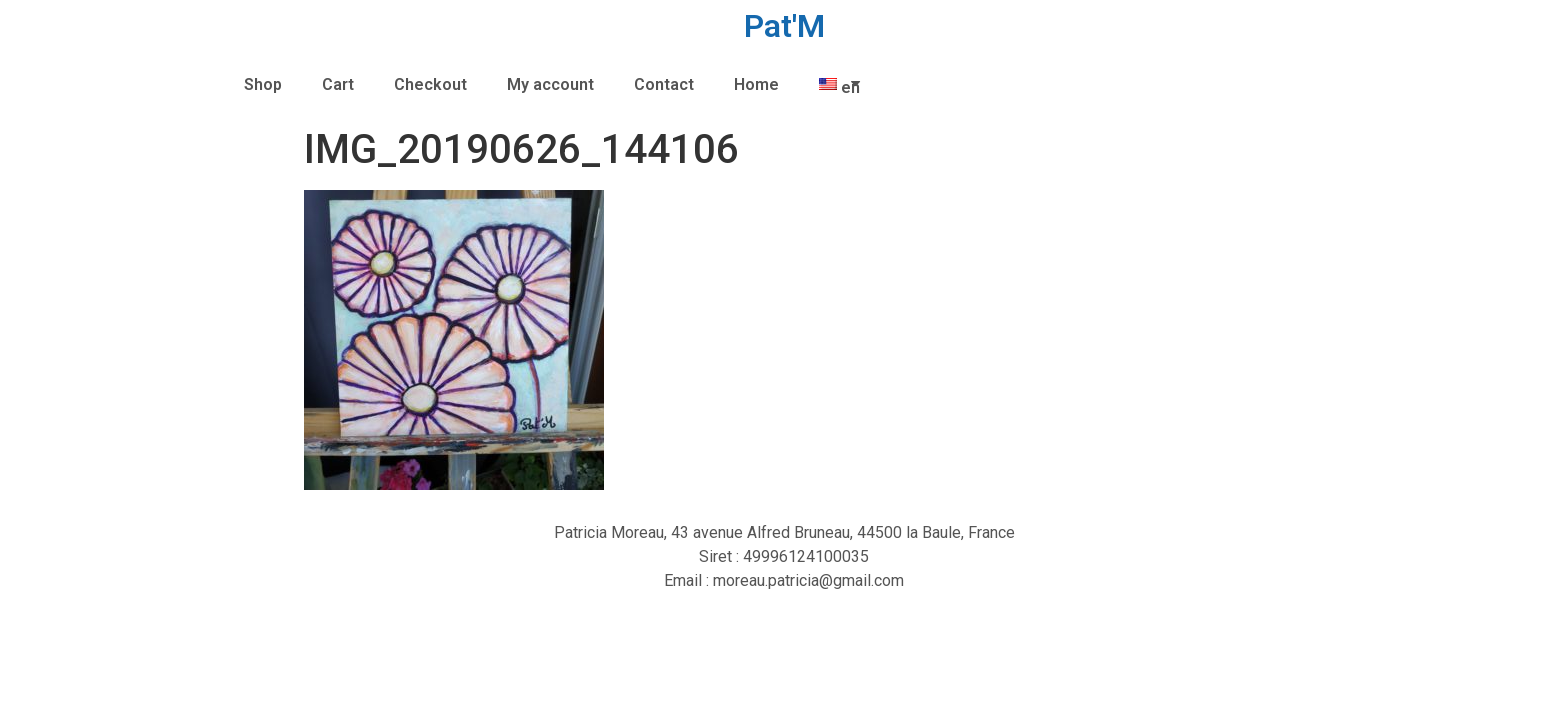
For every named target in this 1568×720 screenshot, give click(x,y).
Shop (263, 84)
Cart (338, 84)
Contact (664, 84)
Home (756, 84)
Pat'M (784, 26)
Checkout (430, 84)
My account (550, 84)
